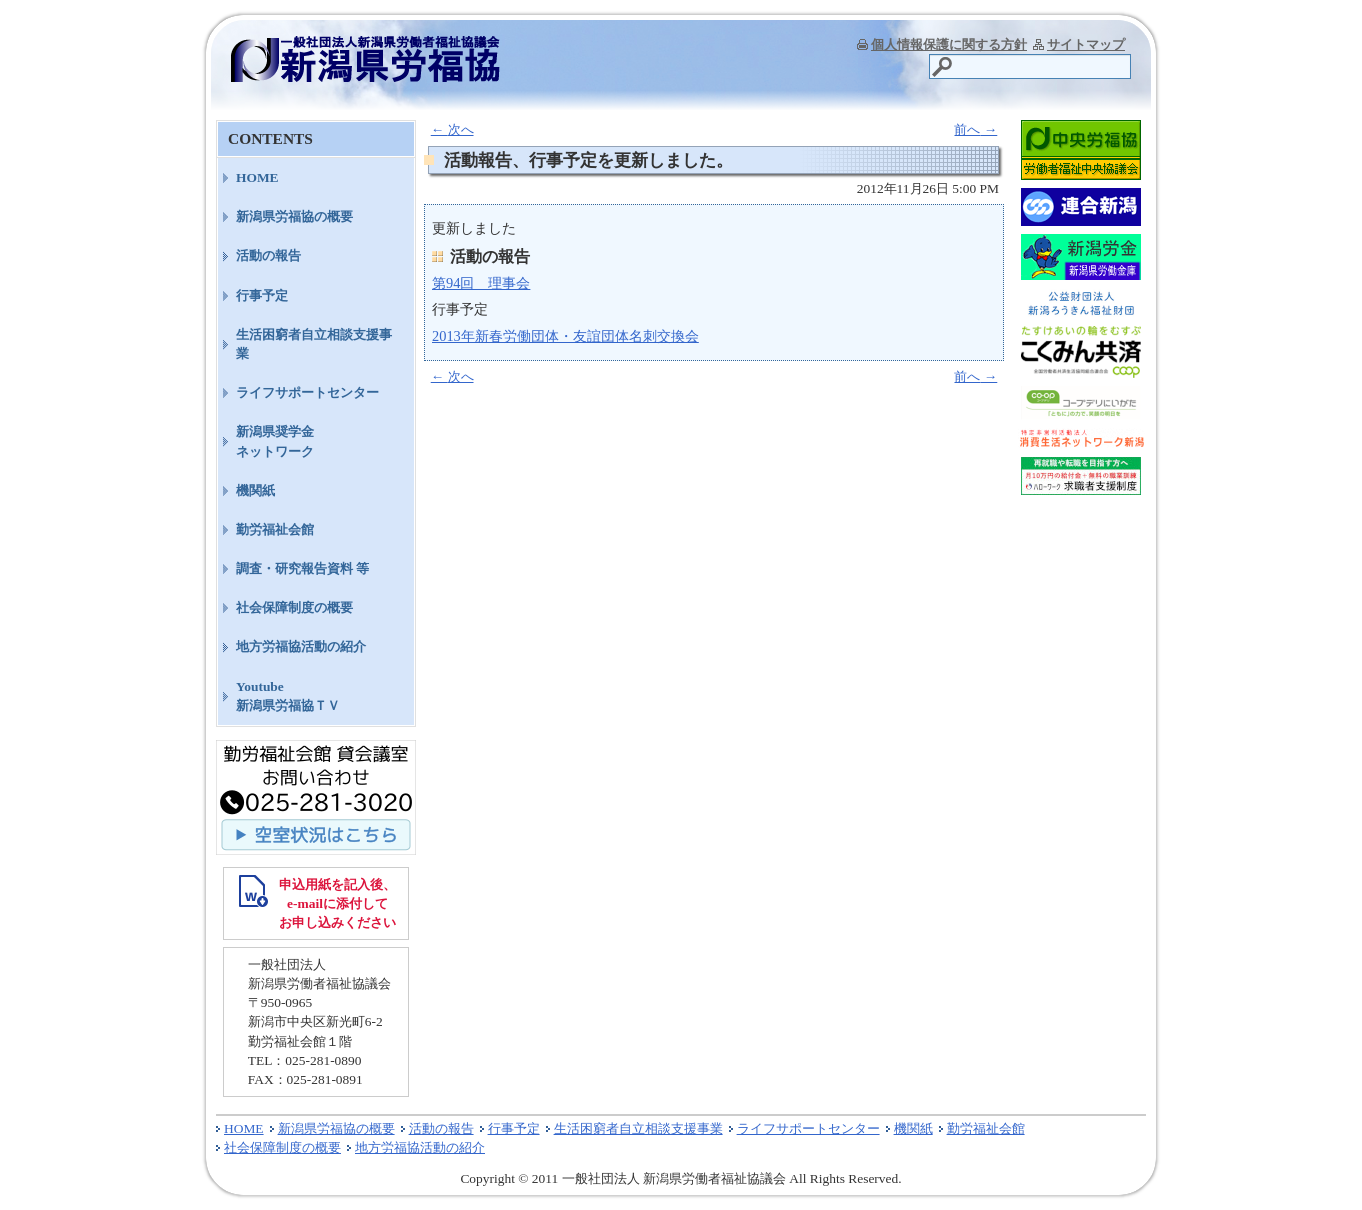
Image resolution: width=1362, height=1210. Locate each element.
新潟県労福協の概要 (294, 216)
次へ (452, 129)
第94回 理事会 (481, 283)
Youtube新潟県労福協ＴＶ (288, 696)
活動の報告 (268, 255)
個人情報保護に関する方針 (949, 44)
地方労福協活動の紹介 (301, 646)
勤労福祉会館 (275, 529)
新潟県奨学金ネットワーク (275, 441)
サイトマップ (1086, 44)
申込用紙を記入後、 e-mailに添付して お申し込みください (337, 903)
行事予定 (262, 295)
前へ (975, 129)
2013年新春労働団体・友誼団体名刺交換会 (565, 336)
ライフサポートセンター (307, 392)
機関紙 (255, 490)
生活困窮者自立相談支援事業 (314, 344)
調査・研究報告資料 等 (302, 568)
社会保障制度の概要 (294, 607)
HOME (257, 177)
